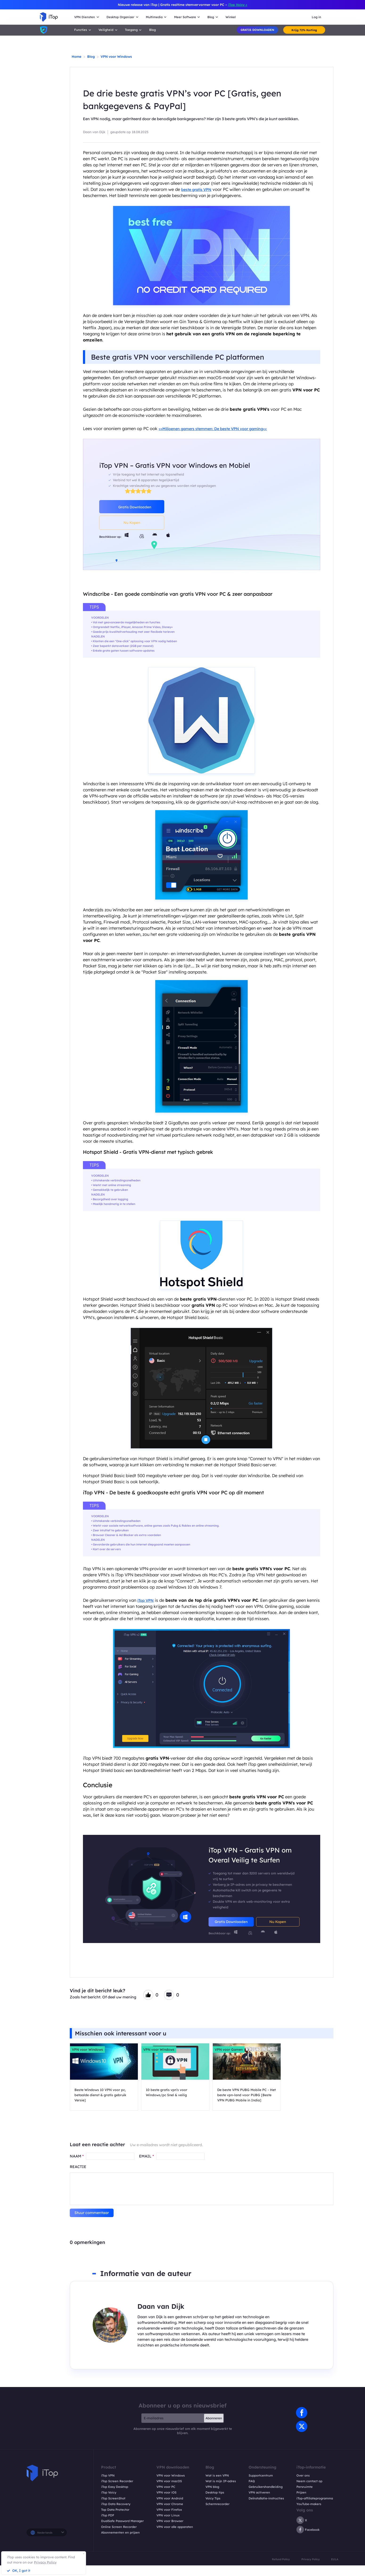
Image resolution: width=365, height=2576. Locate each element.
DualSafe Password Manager (122, 2521)
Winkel (231, 17)
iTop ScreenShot (113, 2498)
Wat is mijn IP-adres (220, 2481)
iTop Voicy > (237, 5)
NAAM (77, 2156)
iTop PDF (107, 2515)
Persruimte (304, 2487)
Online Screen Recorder (119, 2527)
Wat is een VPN (217, 2475)
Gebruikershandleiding (266, 2487)
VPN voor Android (169, 2498)
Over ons (303, 2475)
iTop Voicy (108, 2492)
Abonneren (213, 2418)
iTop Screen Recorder (117, 2481)
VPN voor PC (165, 2487)
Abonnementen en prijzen (120, 2532)
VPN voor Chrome (169, 2504)
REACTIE (78, 2166)
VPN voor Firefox (169, 2509)
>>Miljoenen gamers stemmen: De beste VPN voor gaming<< (213, 428)
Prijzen (301, 2492)
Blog (152, 30)
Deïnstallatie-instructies (266, 2498)
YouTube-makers (308, 2504)
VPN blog (212, 2487)
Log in (316, 17)
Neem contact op (309, 2481)
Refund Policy (281, 2559)
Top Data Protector (115, 2509)
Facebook (308, 2529)
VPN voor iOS (166, 2492)
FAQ (252, 2481)
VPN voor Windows (116, 56)
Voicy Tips (212, 2498)
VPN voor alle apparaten (174, 2527)
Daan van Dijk (94, 132)
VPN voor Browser (169, 2521)
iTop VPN (145, 1600)
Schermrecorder (217, 2504)
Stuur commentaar (91, 2212)
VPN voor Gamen (229, 2049)
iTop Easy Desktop (114, 2487)
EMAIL (146, 2156)
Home (76, 56)
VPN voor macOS (169, 2481)
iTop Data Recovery (115, 2504)
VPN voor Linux (168, 2515)
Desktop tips (214, 2492)
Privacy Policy (310, 2559)
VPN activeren (259, 2492)
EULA (334, 2559)
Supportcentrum (261, 2475)
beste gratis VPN (196, 189)
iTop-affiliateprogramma (314, 2498)
